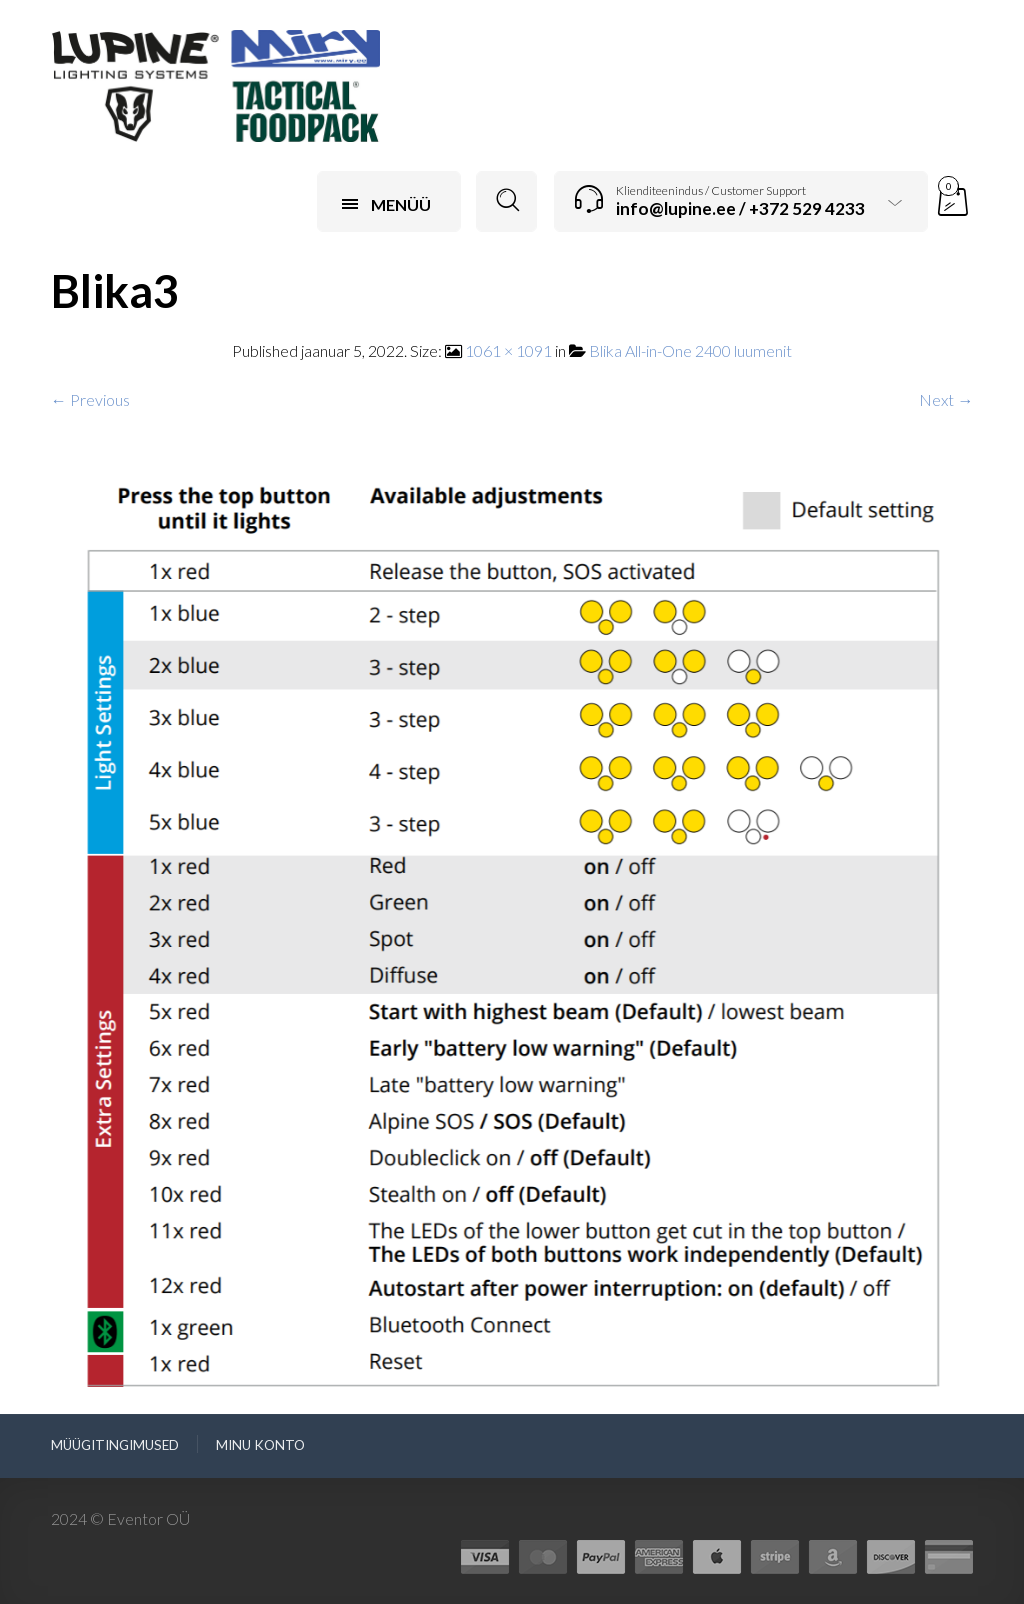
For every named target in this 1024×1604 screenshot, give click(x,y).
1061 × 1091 (508, 350)
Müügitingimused (115, 1445)
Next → (946, 399)
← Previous (90, 399)
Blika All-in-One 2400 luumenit (690, 350)
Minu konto (260, 1445)
